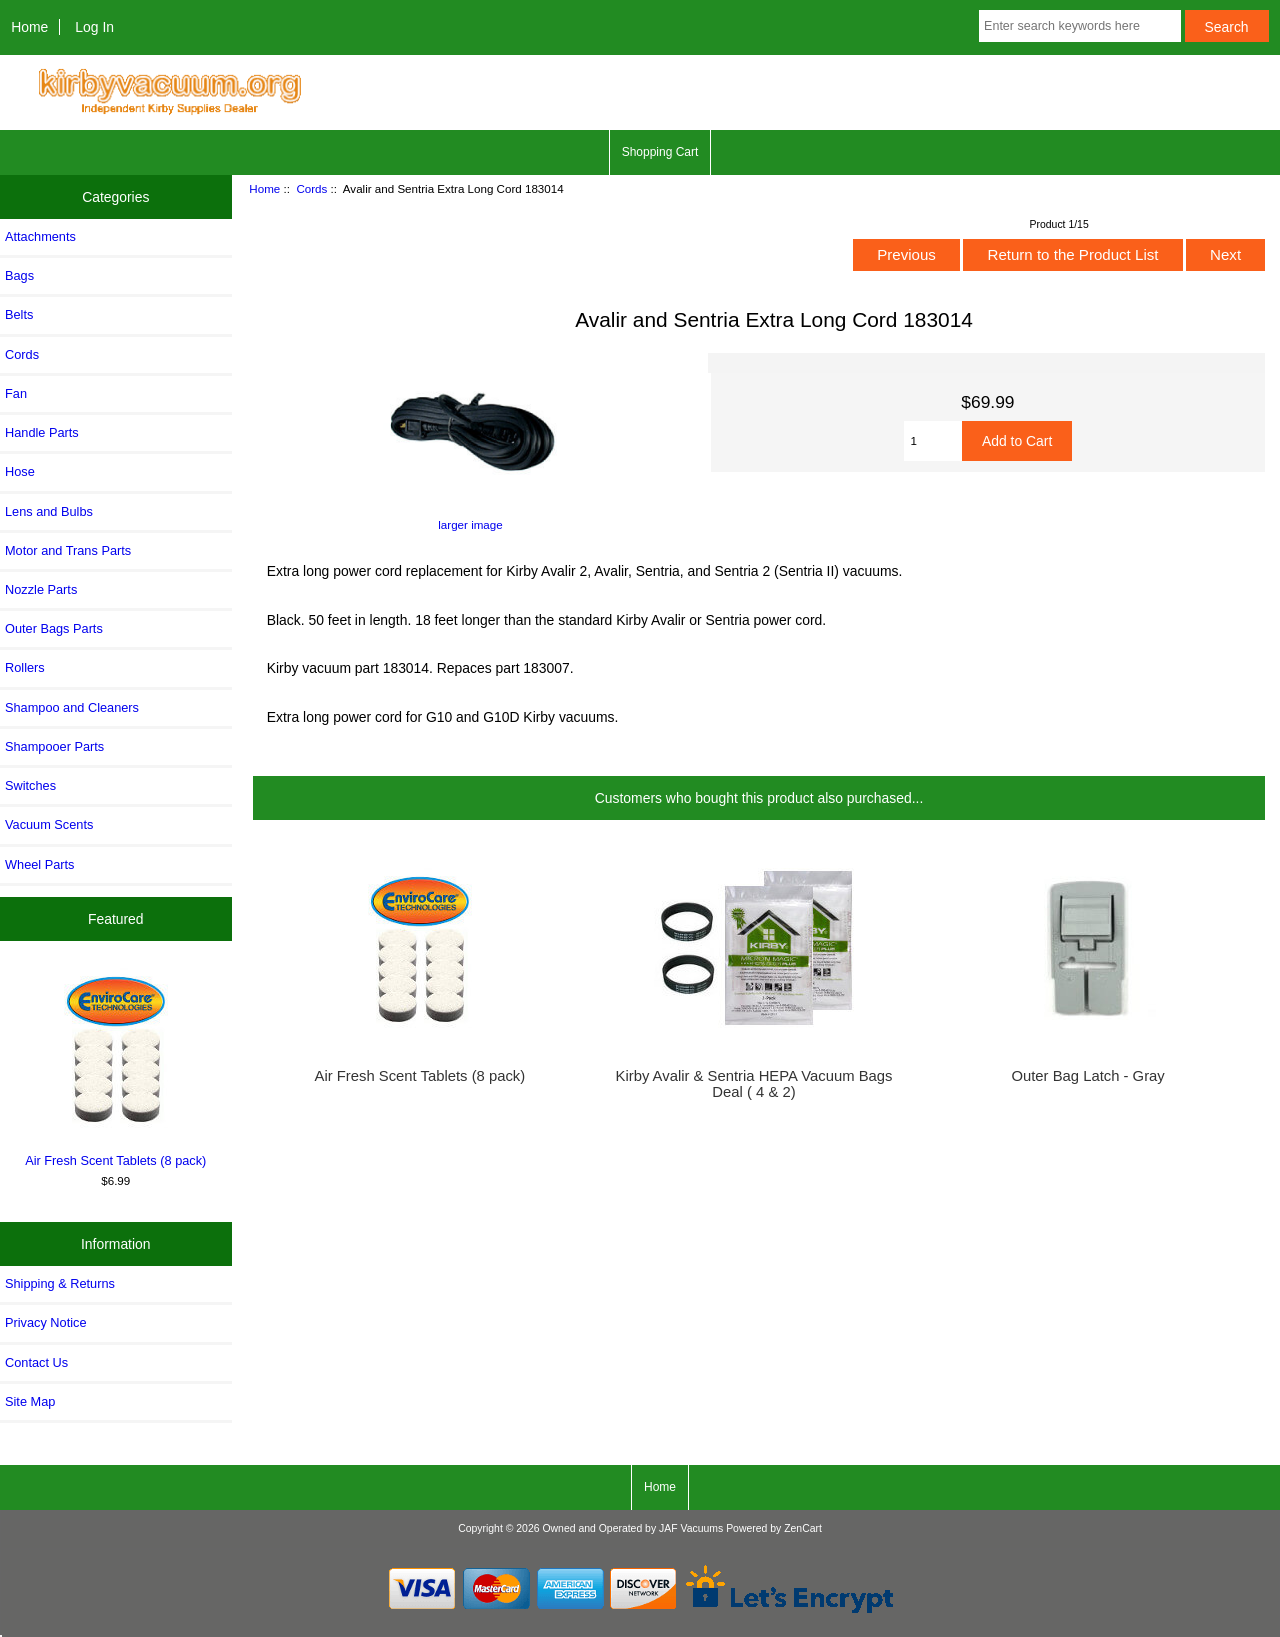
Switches (30, 785)
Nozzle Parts (41, 589)
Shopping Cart (660, 152)
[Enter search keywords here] (1080, 26)
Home (29, 27)
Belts (19, 314)
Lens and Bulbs (49, 511)
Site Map (30, 1401)
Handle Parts (42, 432)
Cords (311, 188)
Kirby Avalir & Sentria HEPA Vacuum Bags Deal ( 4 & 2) (754, 1084)
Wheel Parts (39, 864)
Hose (20, 471)
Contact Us (36, 1362)
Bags (19, 275)
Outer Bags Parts (54, 628)
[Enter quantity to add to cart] (933, 441)
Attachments (40, 236)
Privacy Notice (45, 1322)
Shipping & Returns (60, 1283)
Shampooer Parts (54, 746)
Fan (16, 393)
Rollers (25, 667)
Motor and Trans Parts (68, 550)
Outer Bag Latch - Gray (1087, 1076)
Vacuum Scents (49, 824)
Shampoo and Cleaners (72, 707)
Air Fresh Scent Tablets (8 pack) (116, 1067)
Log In (94, 27)
